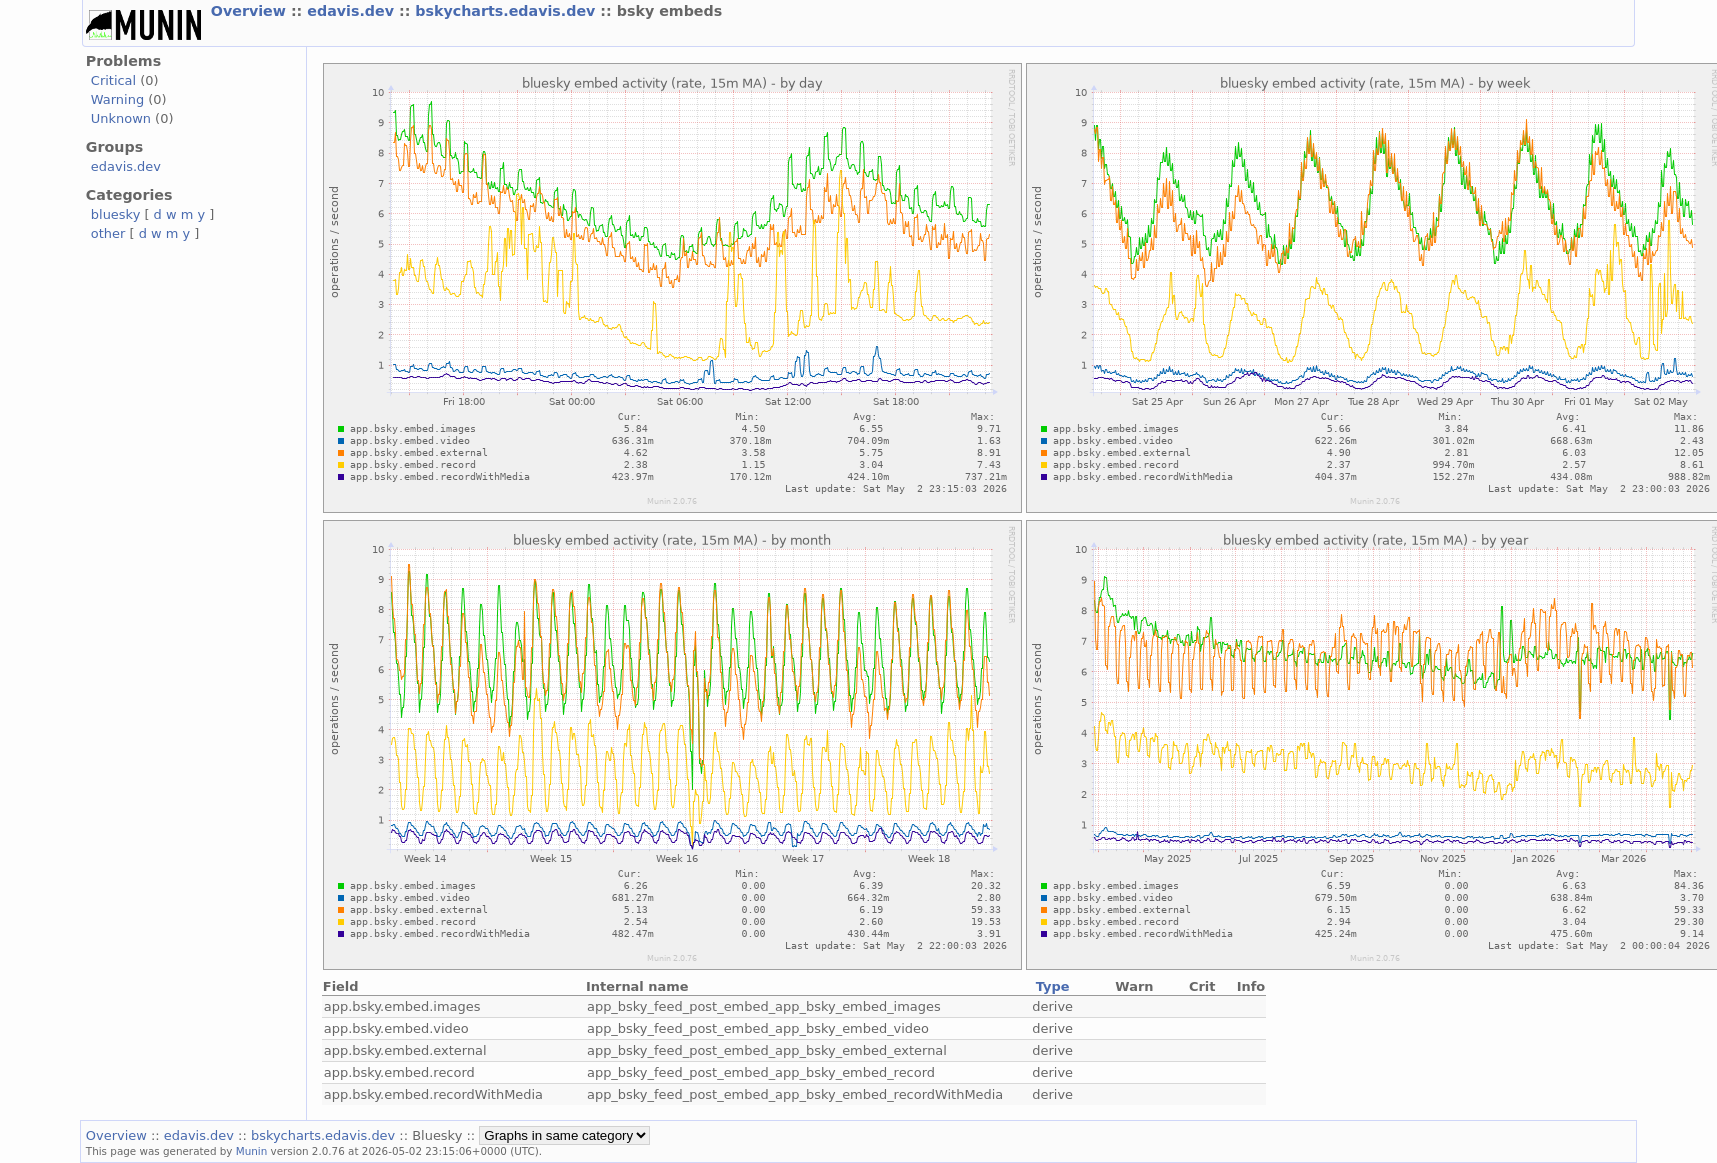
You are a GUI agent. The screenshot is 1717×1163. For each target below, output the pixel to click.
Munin (252, 1151)
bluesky (115, 214)
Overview (251, 11)
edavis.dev (353, 11)
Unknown (121, 118)
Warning (117, 99)
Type (1053, 986)
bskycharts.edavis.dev (507, 11)
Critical (113, 80)
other (108, 233)
